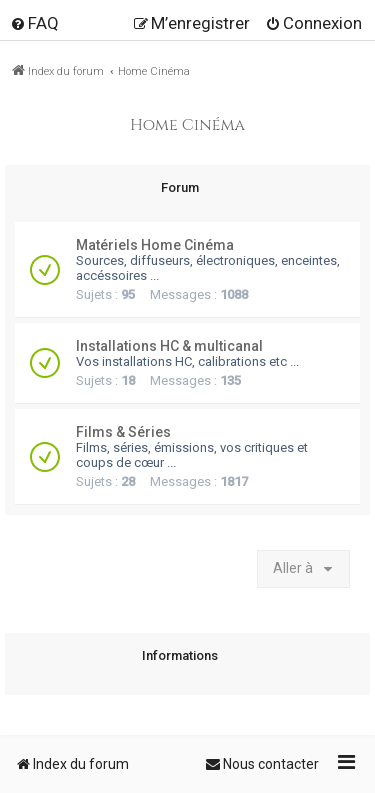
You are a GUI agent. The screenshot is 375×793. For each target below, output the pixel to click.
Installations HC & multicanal (169, 346)
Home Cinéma (187, 125)
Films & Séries (123, 432)
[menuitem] (34, 23)
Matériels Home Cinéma (155, 245)
